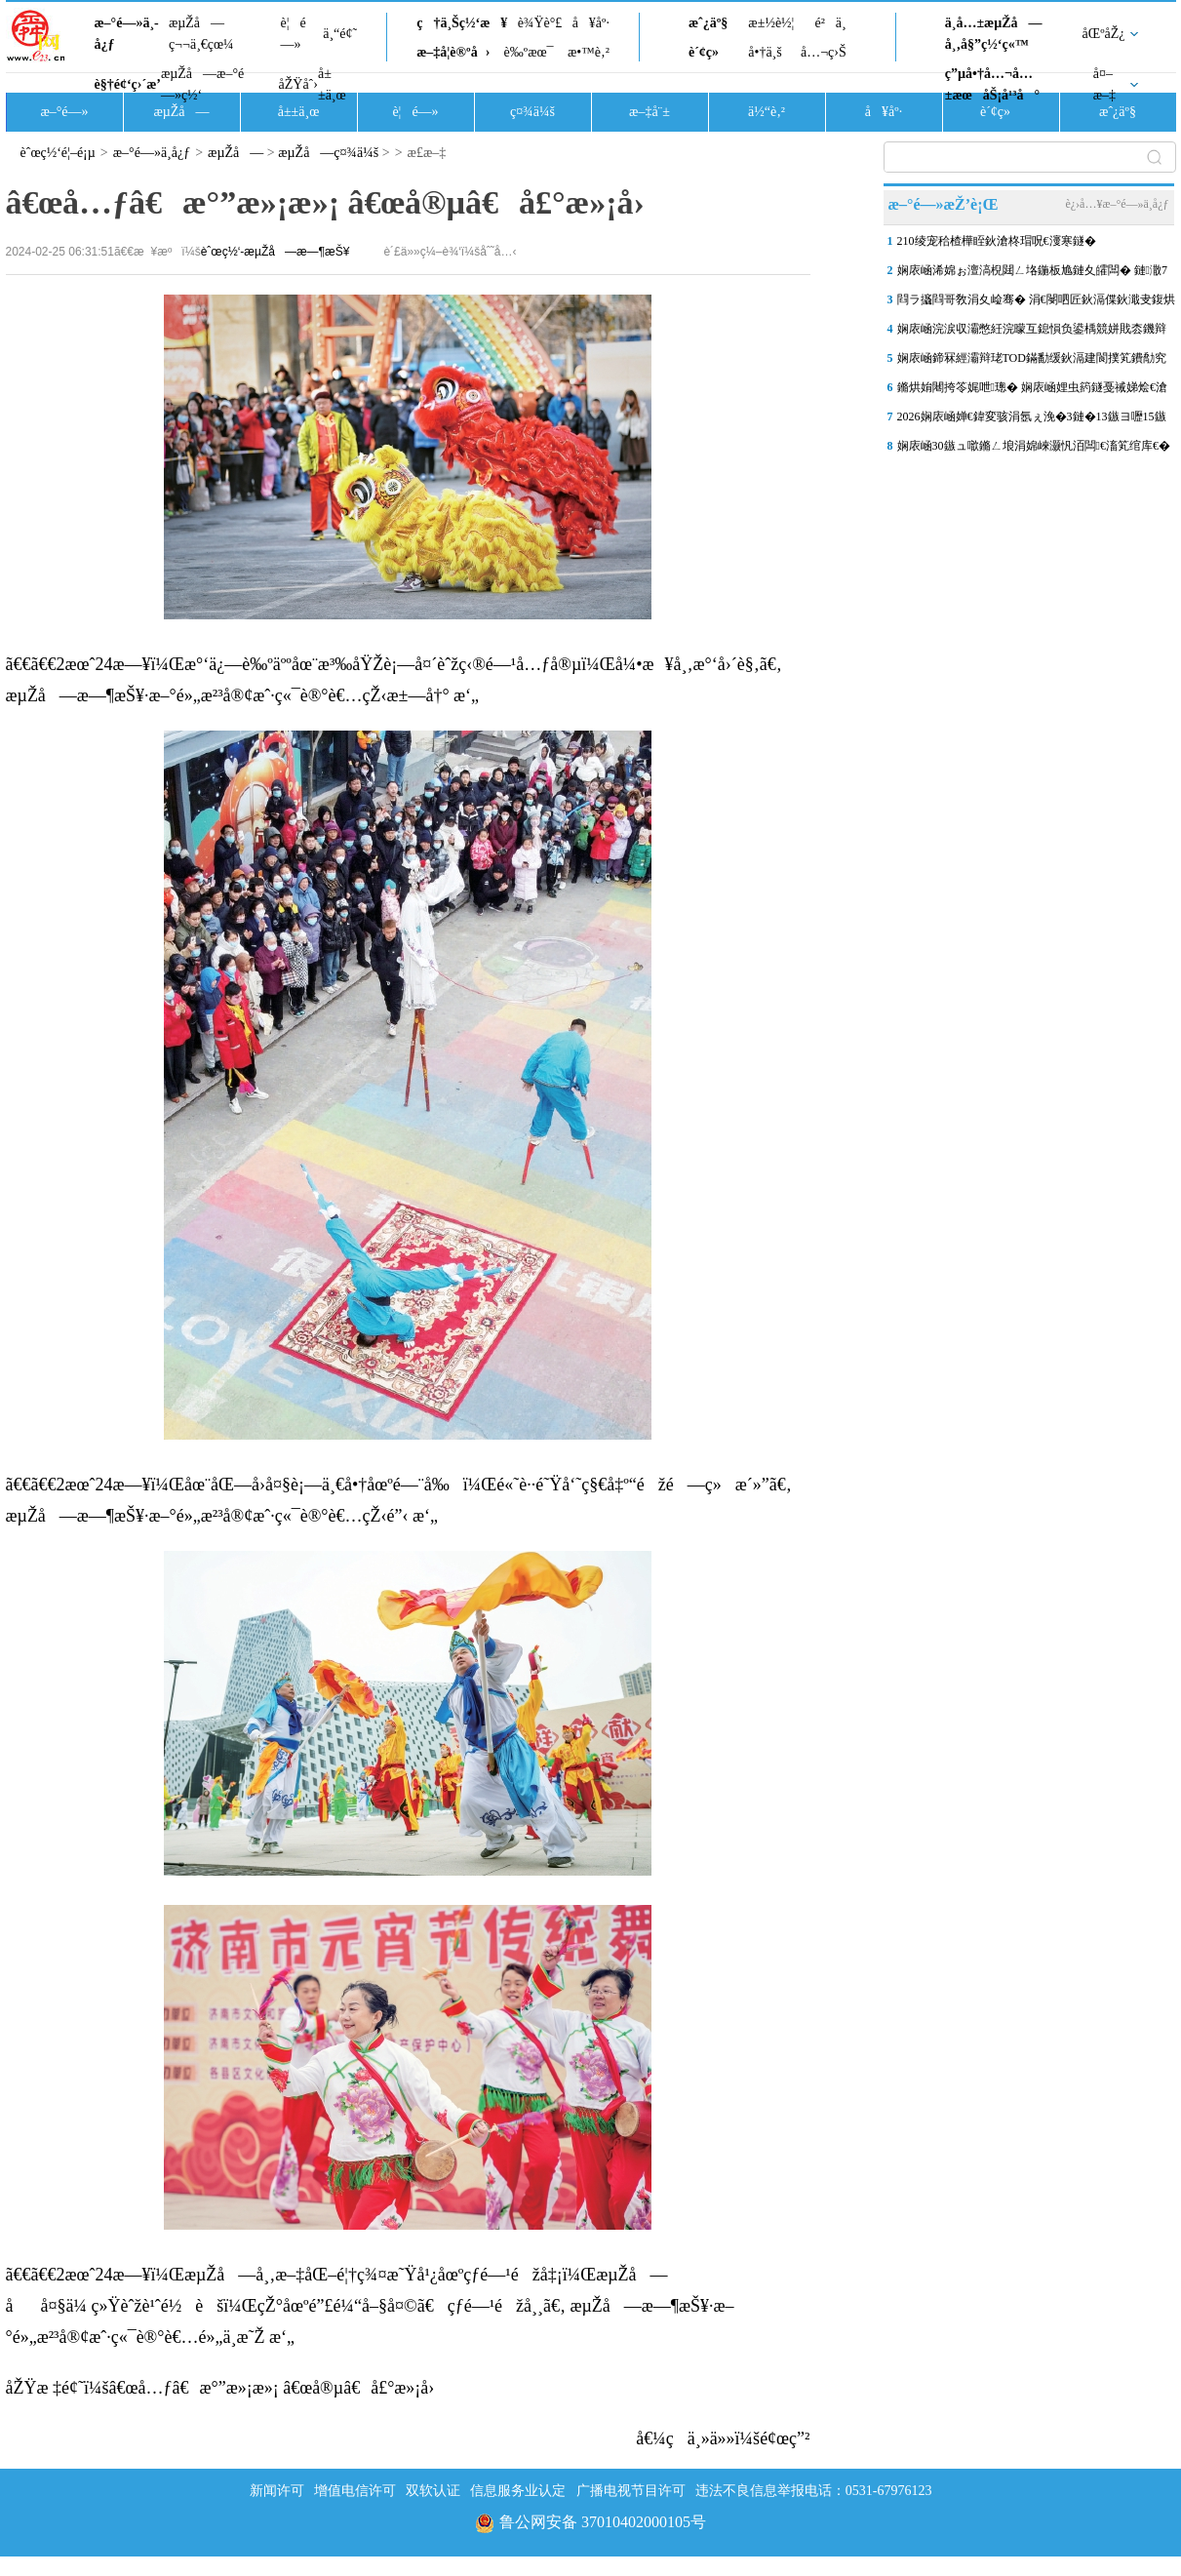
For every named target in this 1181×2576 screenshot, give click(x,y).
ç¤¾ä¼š (532, 111)
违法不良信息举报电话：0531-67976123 (813, 2490)
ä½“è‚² (766, 111)
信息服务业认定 (518, 2490)
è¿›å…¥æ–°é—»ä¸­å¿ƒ (1116, 204)
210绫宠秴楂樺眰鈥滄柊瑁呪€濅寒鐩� (996, 241)
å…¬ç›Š (823, 52)
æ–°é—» (64, 111)
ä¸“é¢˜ (340, 33)
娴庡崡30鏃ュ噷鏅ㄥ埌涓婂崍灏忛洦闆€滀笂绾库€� (1033, 446)
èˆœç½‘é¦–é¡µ (58, 152)
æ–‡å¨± (649, 111)
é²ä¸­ (830, 23)
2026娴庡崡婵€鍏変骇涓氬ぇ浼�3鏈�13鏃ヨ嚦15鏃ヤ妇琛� (1031, 420)
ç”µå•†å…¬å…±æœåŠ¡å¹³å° (992, 84)
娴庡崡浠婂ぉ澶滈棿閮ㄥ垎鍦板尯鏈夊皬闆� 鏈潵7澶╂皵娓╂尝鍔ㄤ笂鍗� (1032, 274)
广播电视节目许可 (631, 2490)
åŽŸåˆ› (298, 84)
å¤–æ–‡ (1104, 84)
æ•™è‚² (589, 52)
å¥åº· (591, 23)
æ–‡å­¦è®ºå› (453, 52)
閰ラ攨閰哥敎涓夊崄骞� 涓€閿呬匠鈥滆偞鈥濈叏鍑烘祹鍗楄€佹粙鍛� (1036, 303)
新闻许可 (277, 2490)
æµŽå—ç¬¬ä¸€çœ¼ (201, 34)
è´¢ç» (709, 52)
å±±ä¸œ (332, 84)
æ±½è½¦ (771, 23)
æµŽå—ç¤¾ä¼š (328, 152)
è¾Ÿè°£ (540, 23)
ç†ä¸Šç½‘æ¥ (461, 23)
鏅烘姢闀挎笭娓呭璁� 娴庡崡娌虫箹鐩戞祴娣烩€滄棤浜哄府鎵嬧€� (1032, 391)
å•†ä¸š (764, 52)
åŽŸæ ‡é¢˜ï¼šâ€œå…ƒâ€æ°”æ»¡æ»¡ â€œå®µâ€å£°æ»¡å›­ (220, 2388)
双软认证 (433, 2490)
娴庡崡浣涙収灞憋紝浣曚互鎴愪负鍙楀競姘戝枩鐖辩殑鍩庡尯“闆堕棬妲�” (1031, 332)
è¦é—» (293, 34)
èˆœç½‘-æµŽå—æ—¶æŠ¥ (275, 251)
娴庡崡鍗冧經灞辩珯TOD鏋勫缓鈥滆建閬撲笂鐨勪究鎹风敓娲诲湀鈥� (1031, 362)
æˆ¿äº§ (708, 23)
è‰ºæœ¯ (529, 52)
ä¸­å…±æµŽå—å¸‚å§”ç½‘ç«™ (994, 34)
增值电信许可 (355, 2490)
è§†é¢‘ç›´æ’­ (128, 84)
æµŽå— (181, 111)
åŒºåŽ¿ (1104, 33)
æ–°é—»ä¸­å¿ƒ (127, 34)
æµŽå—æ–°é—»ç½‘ (202, 84)
